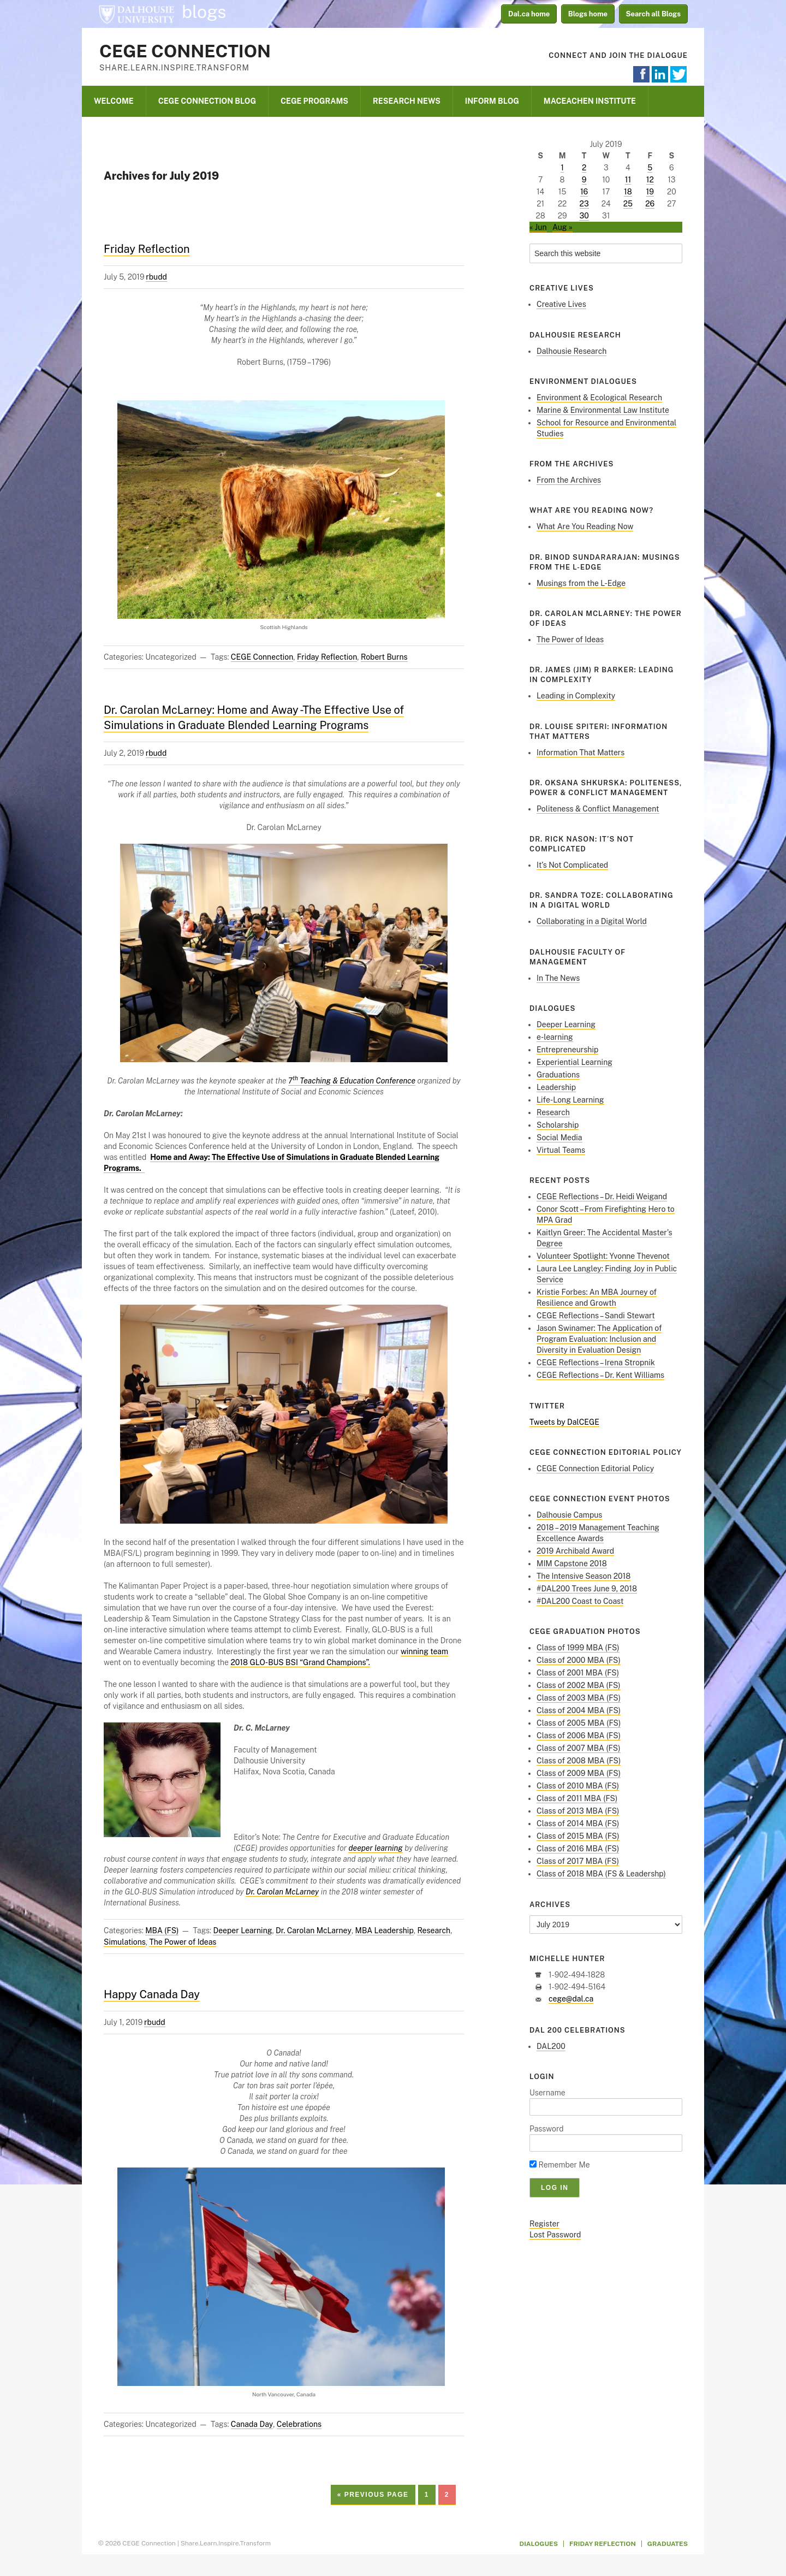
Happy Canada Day (152, 1994)
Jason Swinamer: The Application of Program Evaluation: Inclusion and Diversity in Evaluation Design (599, 1339)
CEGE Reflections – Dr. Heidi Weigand (602, 1196)
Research (433, 1930)
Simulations (125, 1942)
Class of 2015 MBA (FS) (578, 1836)
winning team (424, 1651)
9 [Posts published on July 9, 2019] (584, 179)
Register (544, 2223)
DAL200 (551, 2046)
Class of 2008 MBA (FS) (579, 1760)
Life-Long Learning (570, 1099)
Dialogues (539, 2544)
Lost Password (555, 2234)
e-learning (555, 1037)
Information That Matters (580, 752)
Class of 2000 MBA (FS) (579, 1660)
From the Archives (569, 480)
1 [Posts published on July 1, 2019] (562, 167)
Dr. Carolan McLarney (314, 1930)
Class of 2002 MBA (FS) (579, 1685)
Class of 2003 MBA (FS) (579, 1697)
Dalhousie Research (571, 351)
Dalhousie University (136, 13)
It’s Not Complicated (572, 865)
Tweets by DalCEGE (564, 1422)
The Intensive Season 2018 (583, 1576)
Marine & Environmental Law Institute (603, 410)
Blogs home (588, 14)
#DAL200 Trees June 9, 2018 (587, 1588)
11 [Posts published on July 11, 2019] (628, 179)
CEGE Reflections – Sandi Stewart (596, 1315)
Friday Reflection (147, 249)
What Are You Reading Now (585, 526)
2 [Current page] (447, 2494)
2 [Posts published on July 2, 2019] (584, 167)
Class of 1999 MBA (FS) (578, 1647)
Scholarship (558, 1125)
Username (547, 2092)
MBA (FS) (161, 1930)
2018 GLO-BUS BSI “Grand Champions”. (300, 1662)
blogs (204, 12)
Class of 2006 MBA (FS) (579, 1735)
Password (546, 2128)
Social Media (559, 1137)
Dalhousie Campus (569, 1515)
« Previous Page (373, 2494)
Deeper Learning (242, 1930)
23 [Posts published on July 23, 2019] (584, 203)
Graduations (558, 1074)
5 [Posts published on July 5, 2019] (649, 167)
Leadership (556, 1087)
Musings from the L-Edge (581, 583)
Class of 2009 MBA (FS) (579, 1773)
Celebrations (299, 2424)
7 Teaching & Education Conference (351, 1080)
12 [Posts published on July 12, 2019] (650, 179)
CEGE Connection (185, 51)
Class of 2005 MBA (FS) (579, 1723)
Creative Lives (561, 304)
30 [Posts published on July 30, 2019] (583, 215)
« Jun (538, 227)
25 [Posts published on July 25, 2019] (628, 203)
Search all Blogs (653, 14)
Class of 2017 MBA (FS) (578, 1861)
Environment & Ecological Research (599, 397)
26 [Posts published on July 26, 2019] (649, 203)
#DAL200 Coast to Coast (580, 1601)
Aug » (562, 227)
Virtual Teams (561, 1150)
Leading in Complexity (576, 695)
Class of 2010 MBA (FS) (578, 1785)
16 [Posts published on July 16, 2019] (584, 191)
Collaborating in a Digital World (592, 921)
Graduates (667, 2544)
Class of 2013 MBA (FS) (578, 1811)
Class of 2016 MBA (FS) (578, 1848)
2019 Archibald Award (575, 1551)
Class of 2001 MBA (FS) (578, 1672)
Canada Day (252, 2424)
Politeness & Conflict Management (598, 808)
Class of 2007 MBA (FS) (579, 1748)
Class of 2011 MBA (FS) (577, 1798)
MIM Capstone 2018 (572, 1563)
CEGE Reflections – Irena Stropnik (596, 1362)
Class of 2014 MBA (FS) (578, 1823)
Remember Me (559, 2164)
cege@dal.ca (571, 1998)
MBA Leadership (384, 1930)
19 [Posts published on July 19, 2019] (650, 191)
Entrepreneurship (567, 1049)
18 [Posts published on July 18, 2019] (628, 191)
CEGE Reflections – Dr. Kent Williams (600, 1375)
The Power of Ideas (182, 1942)
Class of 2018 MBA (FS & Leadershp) (601, 1873)
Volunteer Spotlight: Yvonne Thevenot (603, 1256)
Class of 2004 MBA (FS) (579, 1710)
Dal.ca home (529, 14)
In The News (558, 978)
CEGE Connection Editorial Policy (595, 1468)
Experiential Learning (574, 1062)
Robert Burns (384, 657)
